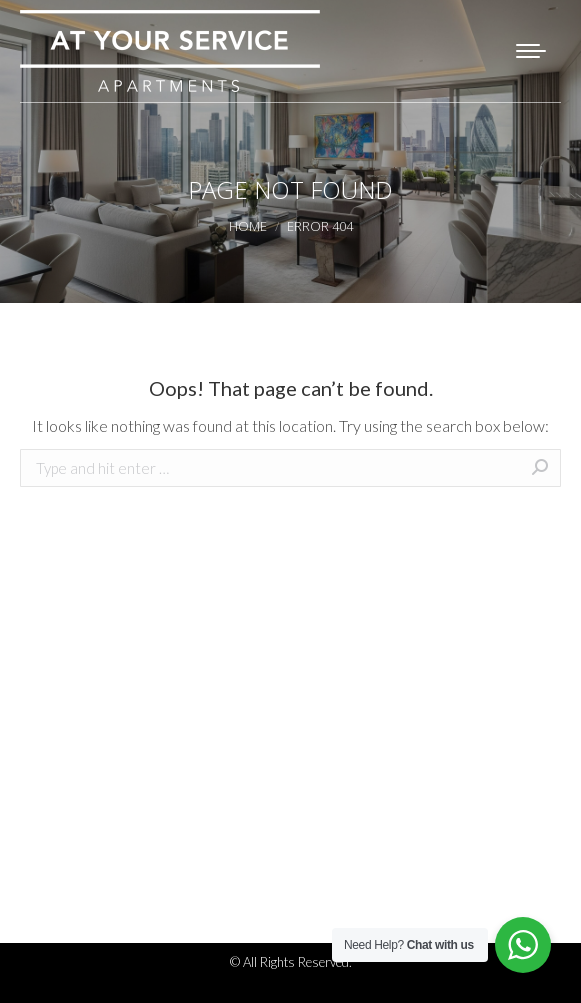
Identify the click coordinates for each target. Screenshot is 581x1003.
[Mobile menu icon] (531, 51)
